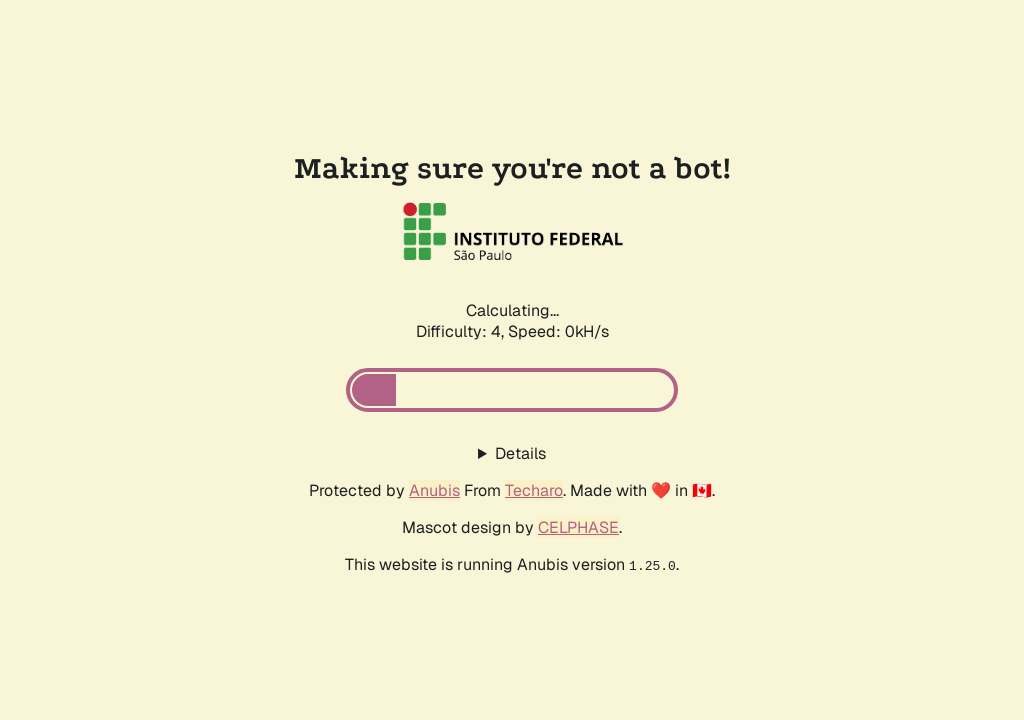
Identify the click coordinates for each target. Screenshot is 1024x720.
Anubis (434, 490)
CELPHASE (578, 527)
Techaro (534, 490)
